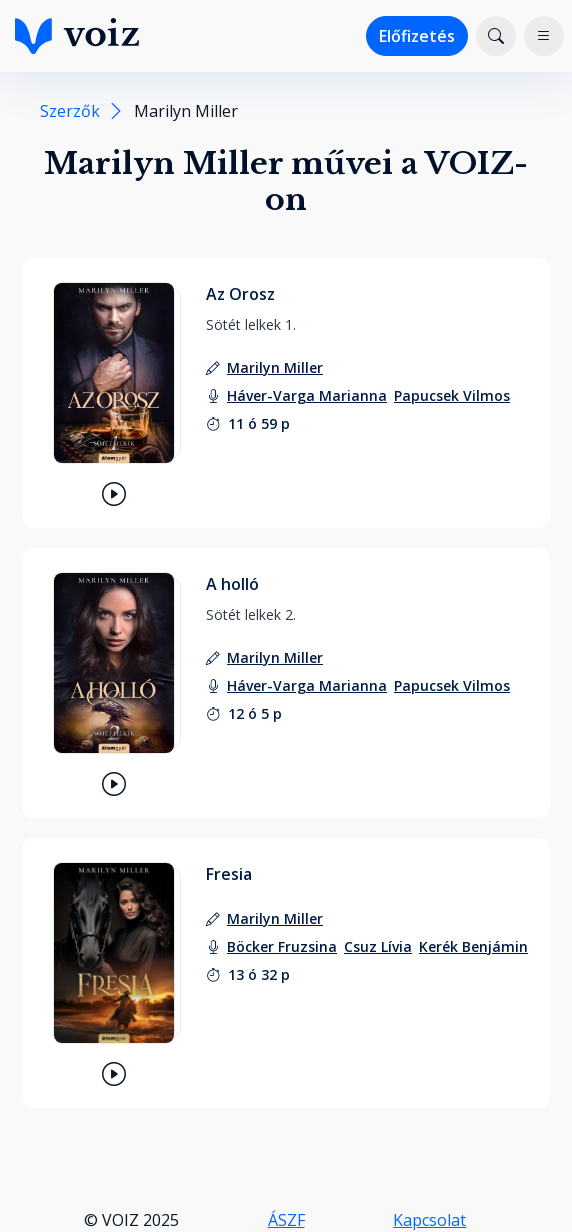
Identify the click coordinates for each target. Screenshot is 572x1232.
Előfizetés (417, 36)
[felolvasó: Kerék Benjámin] (473, 946)
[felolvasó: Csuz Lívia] (378, 946)
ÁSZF (286, 1220)
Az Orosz (240, 294)
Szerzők (70, 111)
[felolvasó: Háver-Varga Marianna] (307, 395)
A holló (232, 584)
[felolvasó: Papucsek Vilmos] (452, 395)
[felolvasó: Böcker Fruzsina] (282, 946)
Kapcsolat (429, 1220)
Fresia (229, 874)
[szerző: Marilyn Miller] (275, 367)
